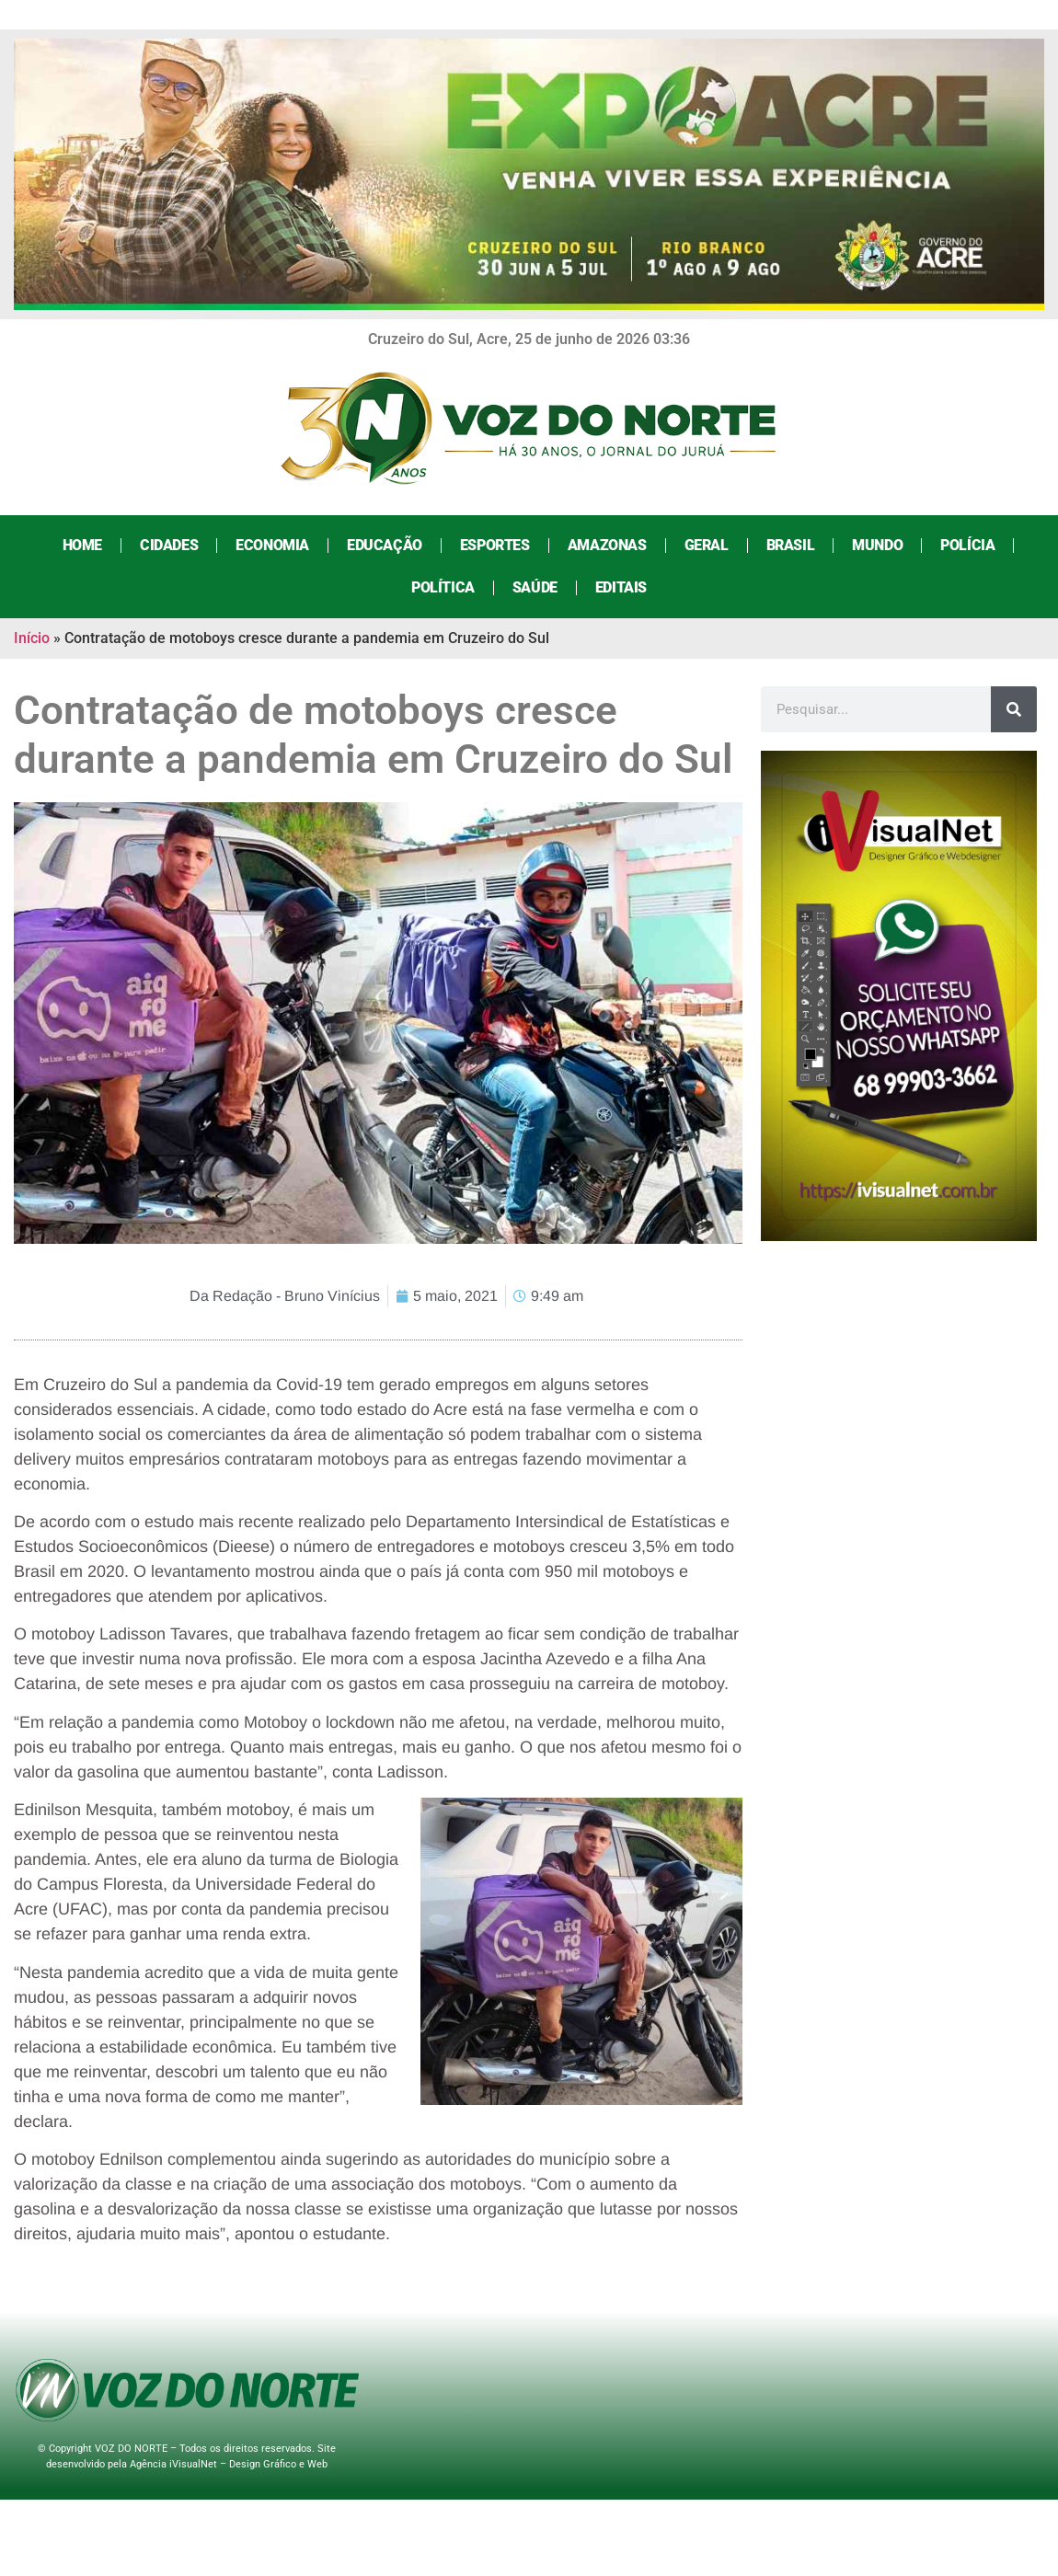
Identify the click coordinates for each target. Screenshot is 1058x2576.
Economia (272, 545)
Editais (620, 587)
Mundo (876, 545)
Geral (706, 545)
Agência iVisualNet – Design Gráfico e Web (229, 2464)
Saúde (534, 587)
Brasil (789, 545)
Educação (383, 545)
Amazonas (606, 545)
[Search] (1014, 709)
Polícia (966, 545)
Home (81, 545)
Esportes (494, 545)
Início (32, 638)
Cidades (168, 545)
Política (442, 587)
